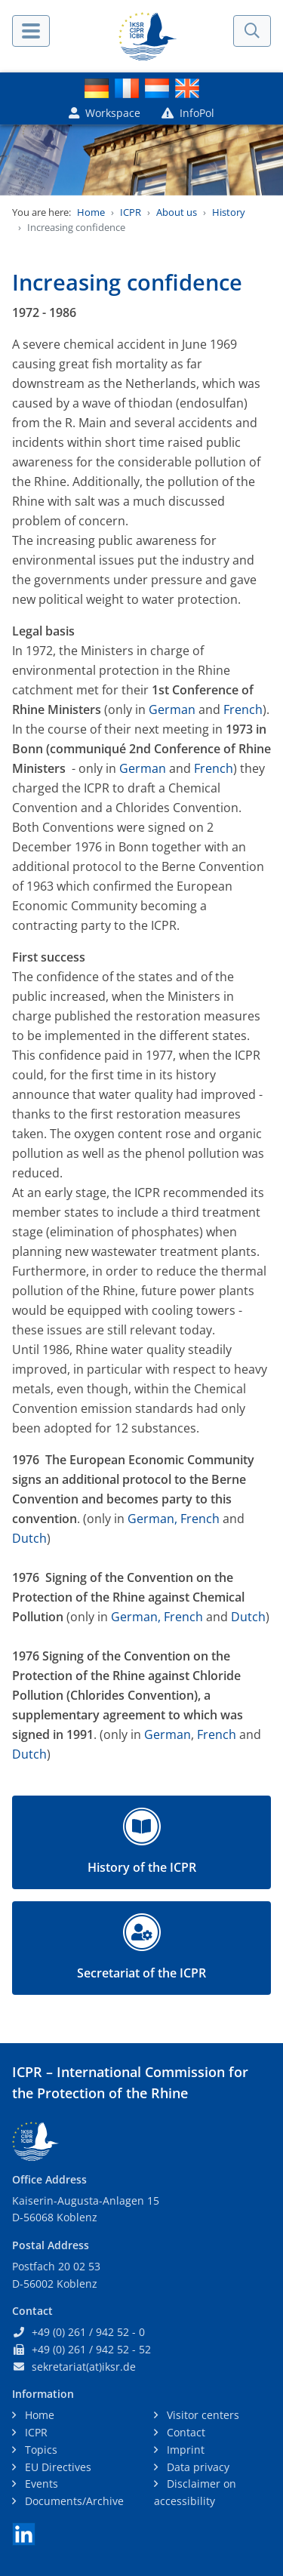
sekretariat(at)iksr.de (84, 2366)
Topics (39, 2449)
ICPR (130, 212)
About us (176, 212)
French (243, 709)
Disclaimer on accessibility (195, 2492)
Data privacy (196, 2467)
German (172, 709)
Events (40, 2483)
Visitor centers (201, 2415)
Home (91, 212)
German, (151, 1518)
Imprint (184, 2449)
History (228, 212)
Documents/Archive (73, 2501)
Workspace (104, 113)
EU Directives (56, 2467)
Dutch (29, 1538)
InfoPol (187, 113)
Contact (184, 2432)
